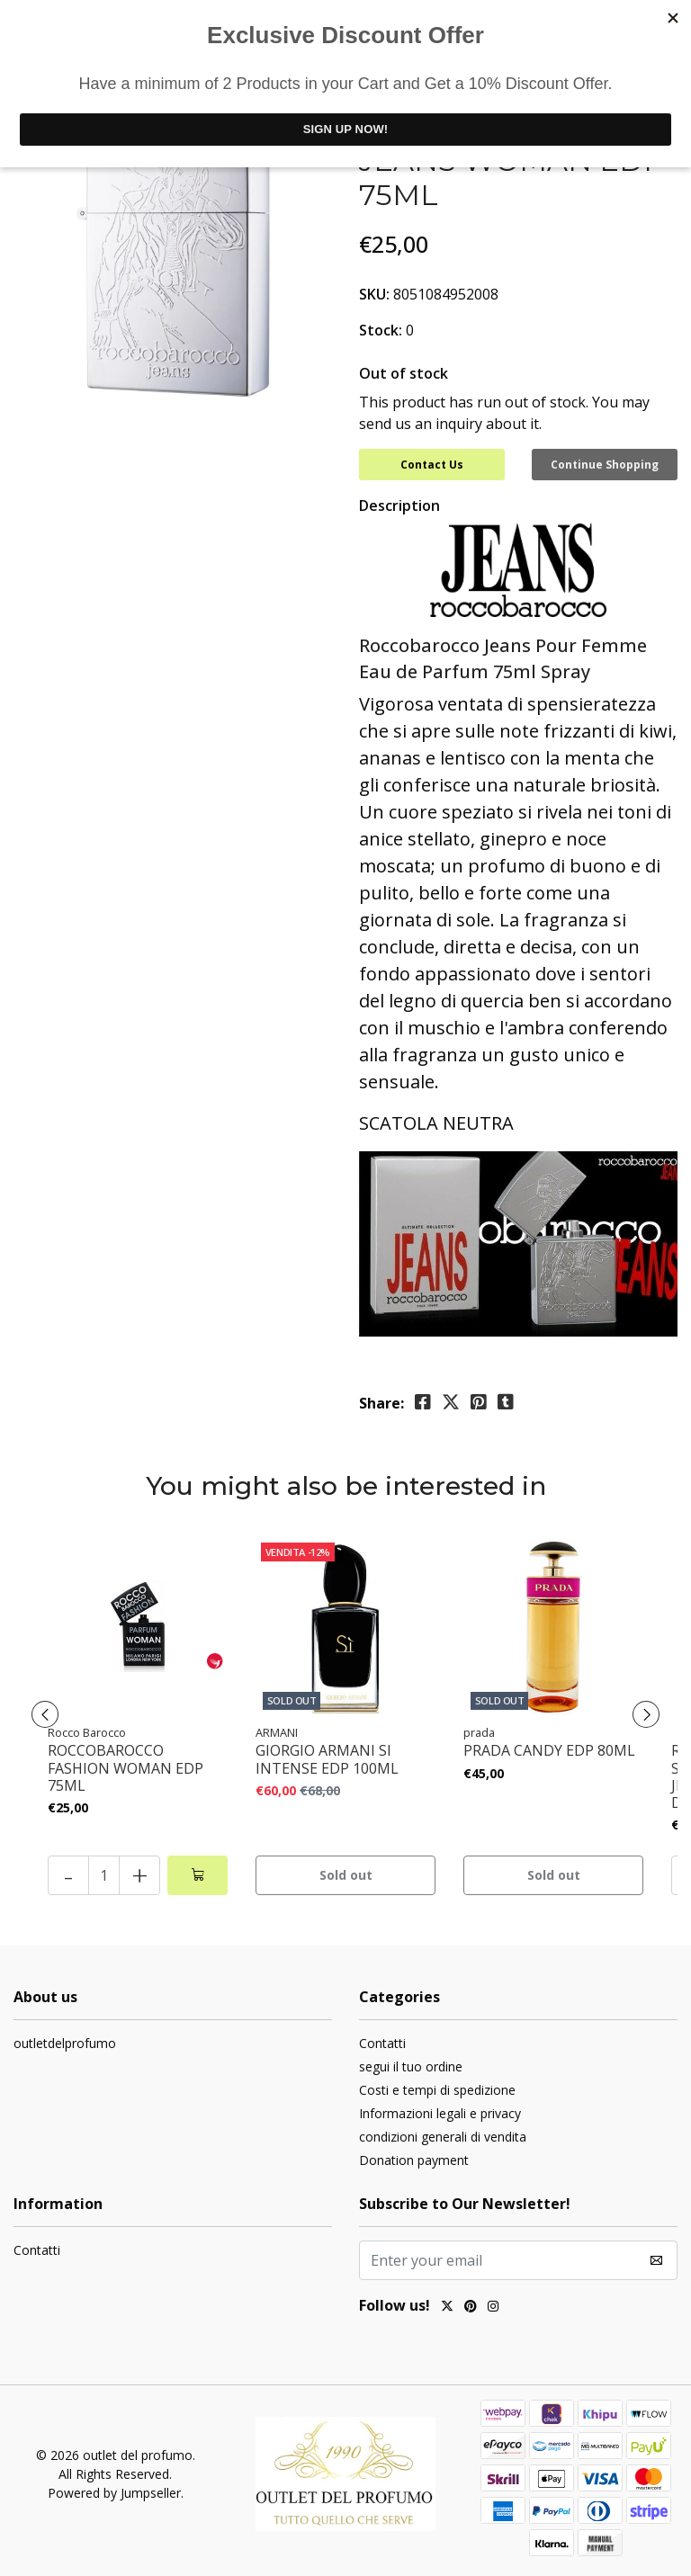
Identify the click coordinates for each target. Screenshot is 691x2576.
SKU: (374, 294)
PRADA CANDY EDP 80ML (549, 1750)
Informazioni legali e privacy (440, 2113)
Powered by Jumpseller (114, 2492)
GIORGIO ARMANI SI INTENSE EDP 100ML (327, 1759)
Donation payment (414, 2160)
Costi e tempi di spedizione (437, 2089)
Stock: (380, 330)
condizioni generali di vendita (442, 2136)
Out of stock (403, 373)
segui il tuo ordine (410, 2066)
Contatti (382, 2043)
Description (399, 505)
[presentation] (44, 1714)
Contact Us (431, 464)
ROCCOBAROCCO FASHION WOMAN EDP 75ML (125, 1768)
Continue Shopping (605, 464)
